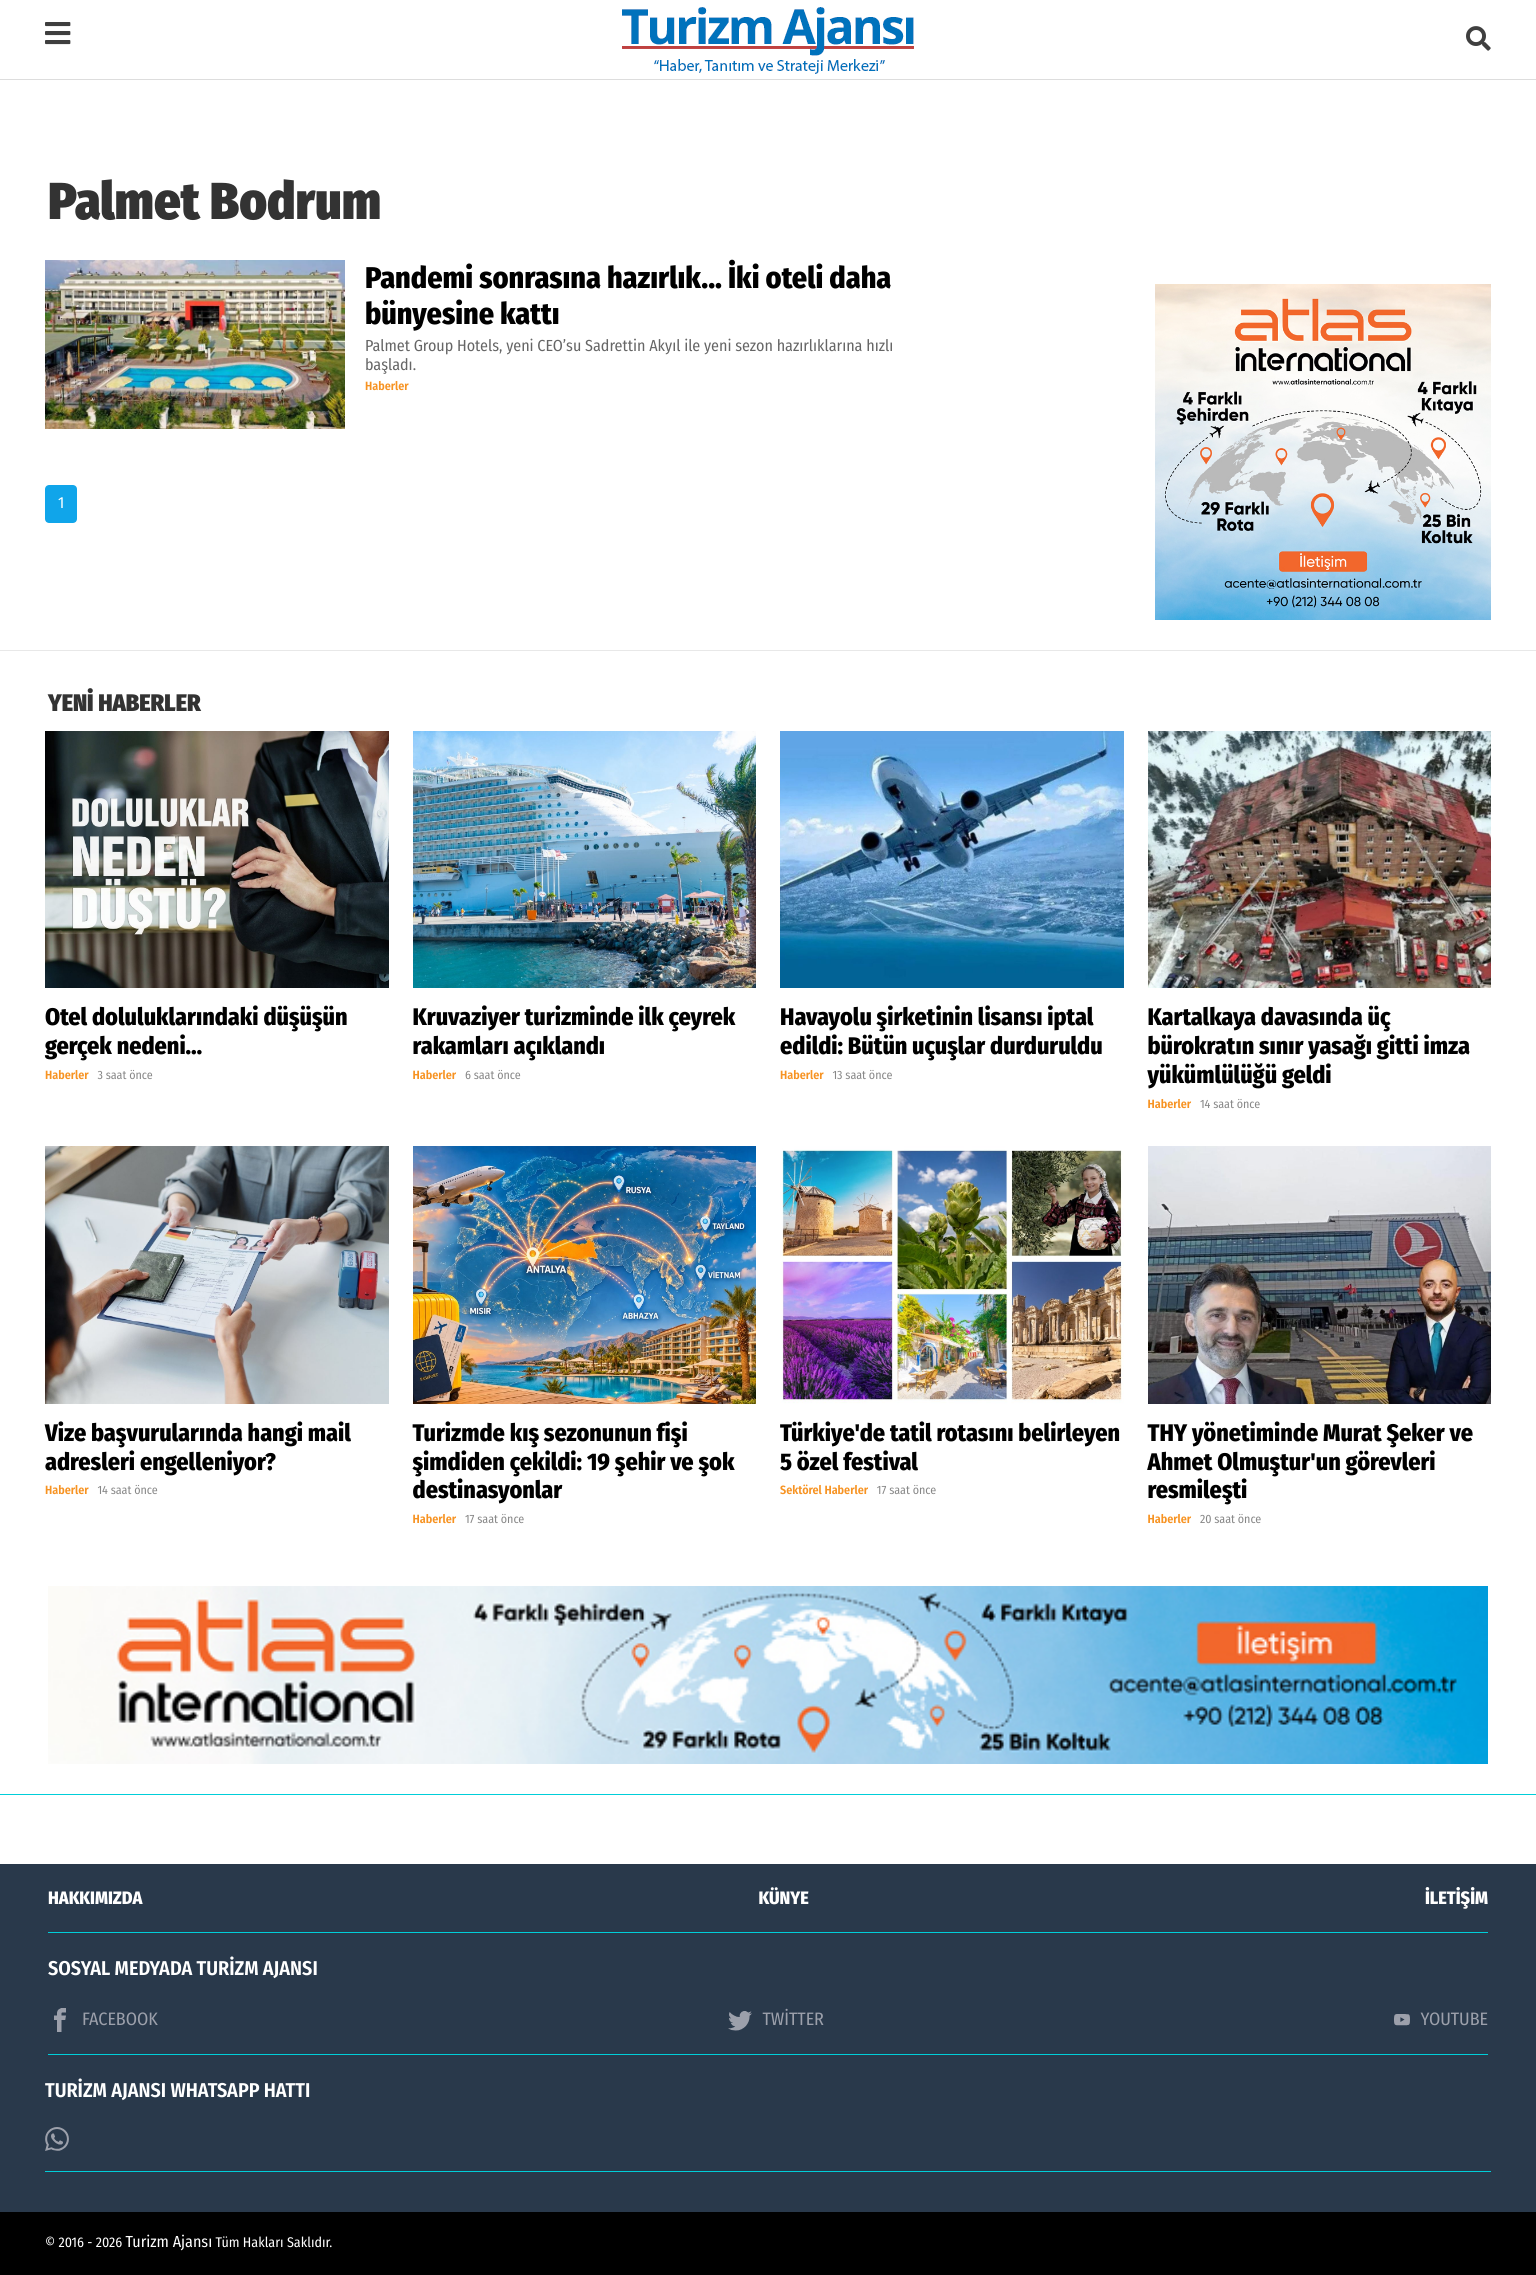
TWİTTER (775, 2020)
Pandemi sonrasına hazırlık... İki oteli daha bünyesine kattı (628, 296)
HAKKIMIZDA (95, 1898)
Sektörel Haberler (824, 1491)
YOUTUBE (1441, 2019)
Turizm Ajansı (169, 2242)
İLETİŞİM (1456, 1898)
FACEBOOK (103, 2020)
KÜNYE (784, 1898)
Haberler (387, 387)
